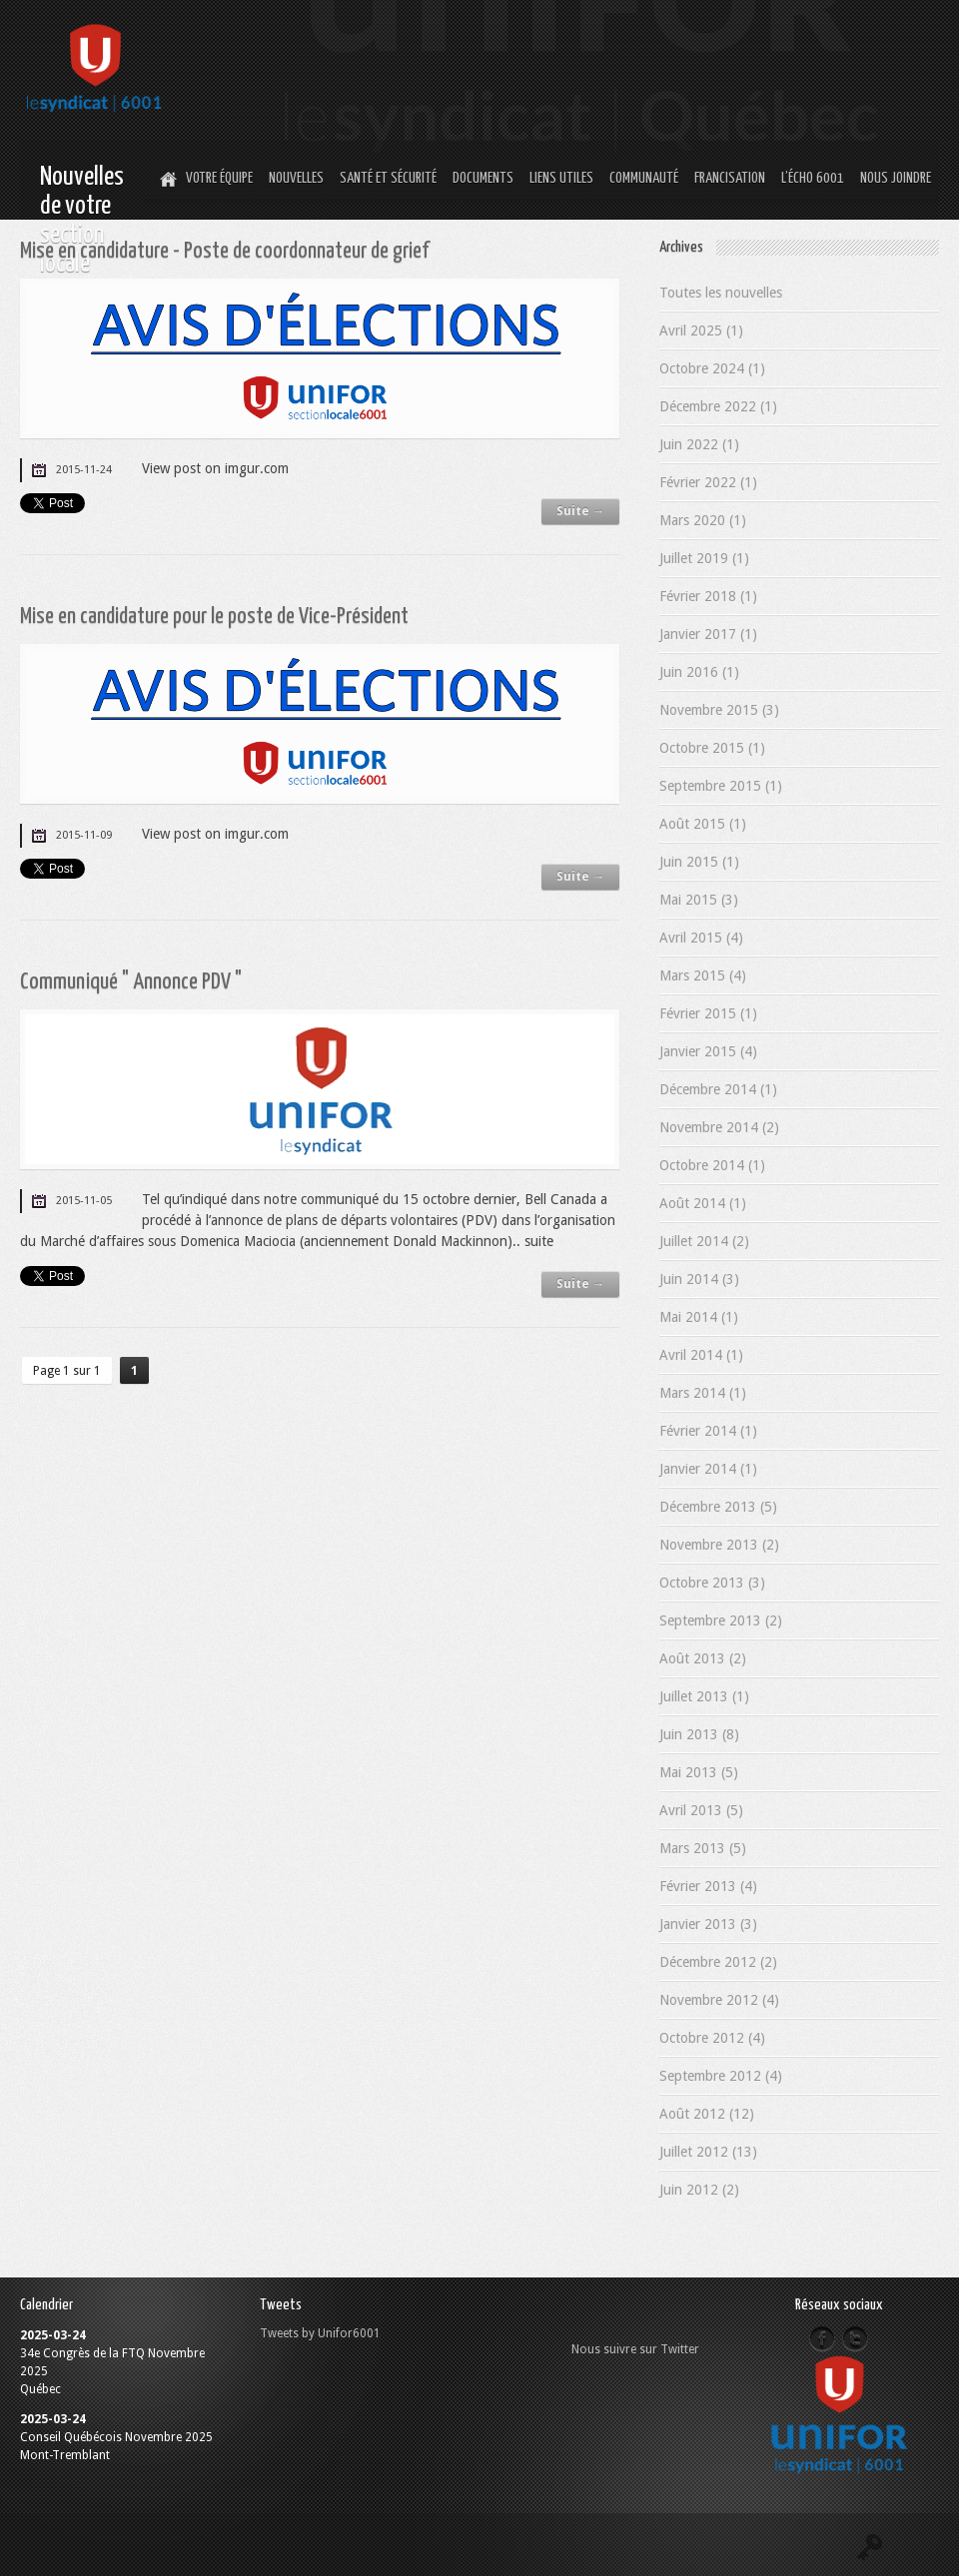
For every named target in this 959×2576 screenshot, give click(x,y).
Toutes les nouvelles (720, 293)
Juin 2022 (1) (699, 444)
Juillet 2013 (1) (704, 1696)
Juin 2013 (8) (699, 1734)
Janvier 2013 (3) (708, 1924)
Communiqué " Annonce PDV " (131, 981)
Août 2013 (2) (702, 1658)
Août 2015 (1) (702, 824)
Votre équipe (219, 178)
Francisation (729, 178)
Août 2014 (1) (702, 1203)
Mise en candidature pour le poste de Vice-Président (214, 616)
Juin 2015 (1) (699, 862)
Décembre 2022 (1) (718, 406)
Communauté (643, 178)
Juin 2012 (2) (699, 2190)
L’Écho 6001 (812, 178)
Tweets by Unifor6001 (320, 2333)
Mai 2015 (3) (698, 900)
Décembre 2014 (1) (718, 1089)
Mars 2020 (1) (702, 520)
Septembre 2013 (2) (720, 1620)
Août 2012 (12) (706, 2114)
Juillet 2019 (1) (704, 558)
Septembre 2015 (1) (720, 786)
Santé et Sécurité (388, 178)
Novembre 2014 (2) (719, 1127)
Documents (483, 178)
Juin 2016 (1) (699, 672)
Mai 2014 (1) (698, 1317)
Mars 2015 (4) (702, 975)
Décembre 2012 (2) (718, 1962)
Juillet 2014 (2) (704, 1241)
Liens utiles (561, 178)
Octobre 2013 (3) (712, 1583)
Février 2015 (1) (708, 1013)
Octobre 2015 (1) (712, 748)
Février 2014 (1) (708, 1431)
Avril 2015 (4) (701, 938)
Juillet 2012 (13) (708, 2152)
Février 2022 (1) (708, 482)
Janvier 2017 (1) (708, 634)
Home (166, 180)
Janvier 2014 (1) (708, 1469)
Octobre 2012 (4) (712, 2038)
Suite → (580, 511)
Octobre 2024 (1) (712, 368)
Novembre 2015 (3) (719, 710)
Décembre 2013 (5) (718, 1507)
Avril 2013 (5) (701, 1810)
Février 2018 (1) (708, 596)
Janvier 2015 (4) (708, 1051)
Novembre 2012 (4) (719, 2000)
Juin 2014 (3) (699, 1279)
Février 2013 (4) (708, 1886)
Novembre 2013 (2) (719, 1545)
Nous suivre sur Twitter (635, 2349)
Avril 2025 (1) (701, 330)
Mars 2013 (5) (702, 1848)
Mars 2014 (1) (702, 1393)
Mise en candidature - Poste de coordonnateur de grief (224, 251)
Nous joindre (895, 178)
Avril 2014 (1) (701, 1355)
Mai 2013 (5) (698, 1772)
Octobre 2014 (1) (712, 1165)
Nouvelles (296, 178)
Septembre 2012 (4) (720, 2076)
